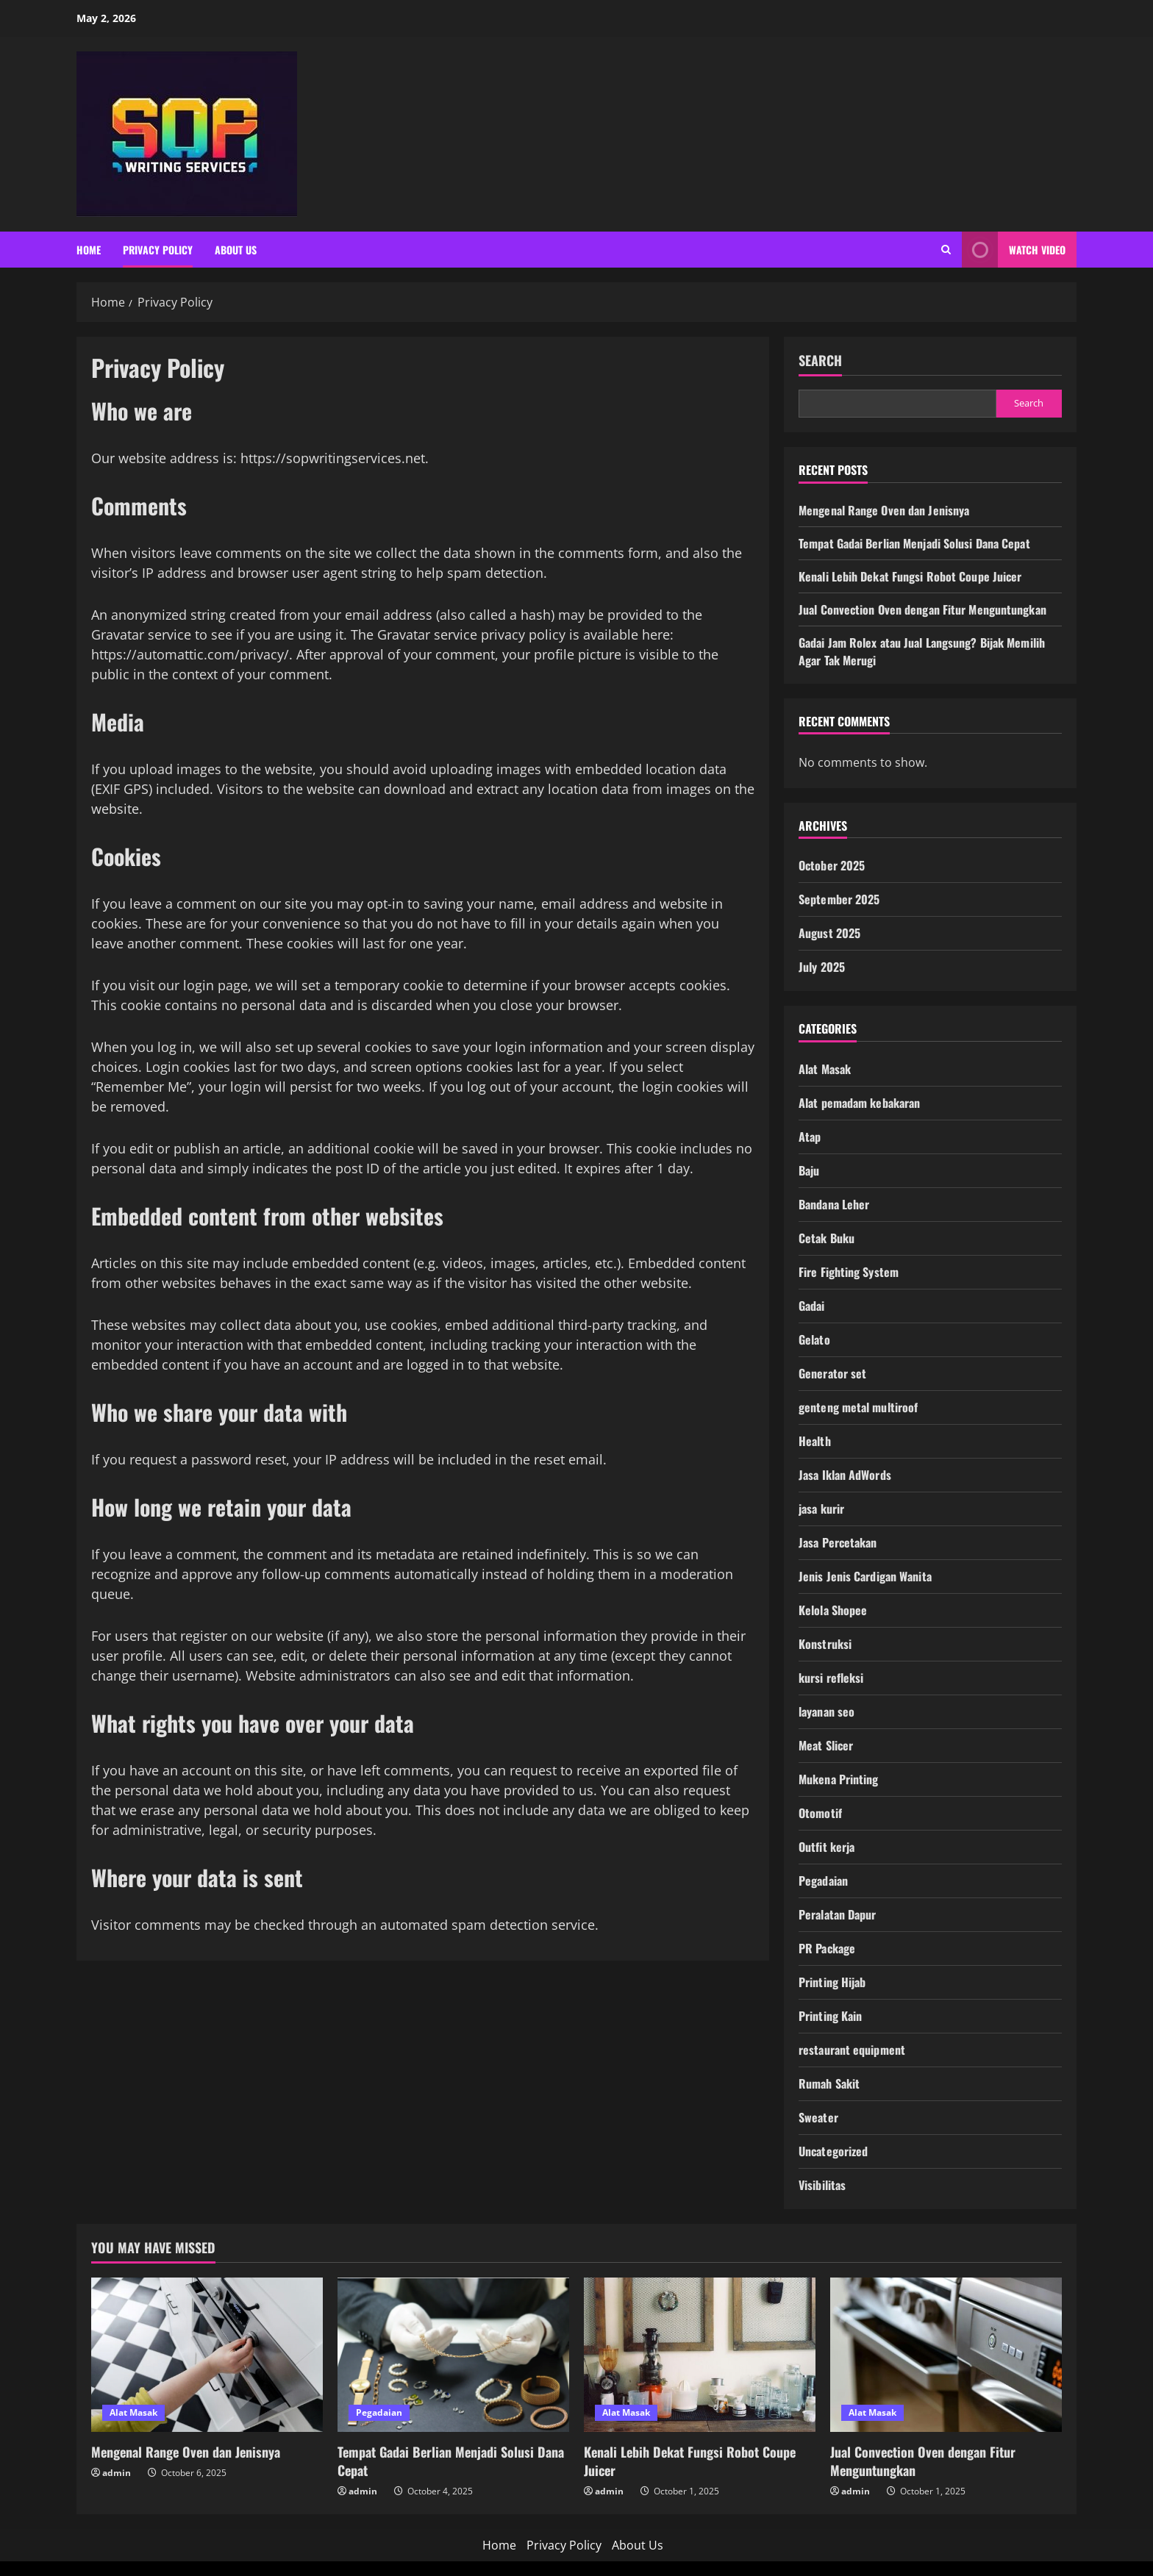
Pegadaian (823, 1880)
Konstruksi (825, 1644)
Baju (809, 1170)
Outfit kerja (826, 1847)
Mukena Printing (839, 1779)
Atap (810, 1136)
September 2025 (839, 899)
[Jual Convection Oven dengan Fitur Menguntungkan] (946, 2355)
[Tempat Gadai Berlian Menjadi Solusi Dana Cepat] (453, 2355)
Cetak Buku (826, 1238)
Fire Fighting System (849, 1272)
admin (116, 2472)
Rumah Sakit (829, 2083)
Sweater (818, 2117)
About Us (236, 249)
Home (88, 249)
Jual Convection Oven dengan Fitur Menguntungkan (922, 609)
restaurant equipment (852, 2049)
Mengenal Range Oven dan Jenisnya (884, 510)
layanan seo (826, 1711)
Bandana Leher (834, 1204)
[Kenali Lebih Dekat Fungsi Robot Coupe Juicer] (699, 2355)
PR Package (827, 1948)
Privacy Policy (158, 249)
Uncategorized (833, 2151)
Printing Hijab (832, 1982)
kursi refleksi (831, 1677)
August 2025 (829, 933)
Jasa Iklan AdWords (845, 1475)
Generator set (832, 1373)
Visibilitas (822, 2185)
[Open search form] (946, 249)
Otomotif (820, 1813)
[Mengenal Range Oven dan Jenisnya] (207, 2355)
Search (820, 360)
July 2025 (822, 967)
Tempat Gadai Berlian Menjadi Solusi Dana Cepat (914, 543)
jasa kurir (821, 1508)
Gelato (814, 1339)
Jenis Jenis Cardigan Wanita (865, 1576)
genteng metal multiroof (858, 1407)
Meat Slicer (826, 1745)
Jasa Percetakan (838, 1542)
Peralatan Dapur (838, 1914)
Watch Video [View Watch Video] (1013, 250)
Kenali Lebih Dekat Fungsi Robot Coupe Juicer (910, 576)
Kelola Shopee (833, 1610)
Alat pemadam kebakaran (859, 1103)
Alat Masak (825, 1069)
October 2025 (832, 865)
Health (815, 1441)
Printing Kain (830, 2016)
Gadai (812, 1305)
